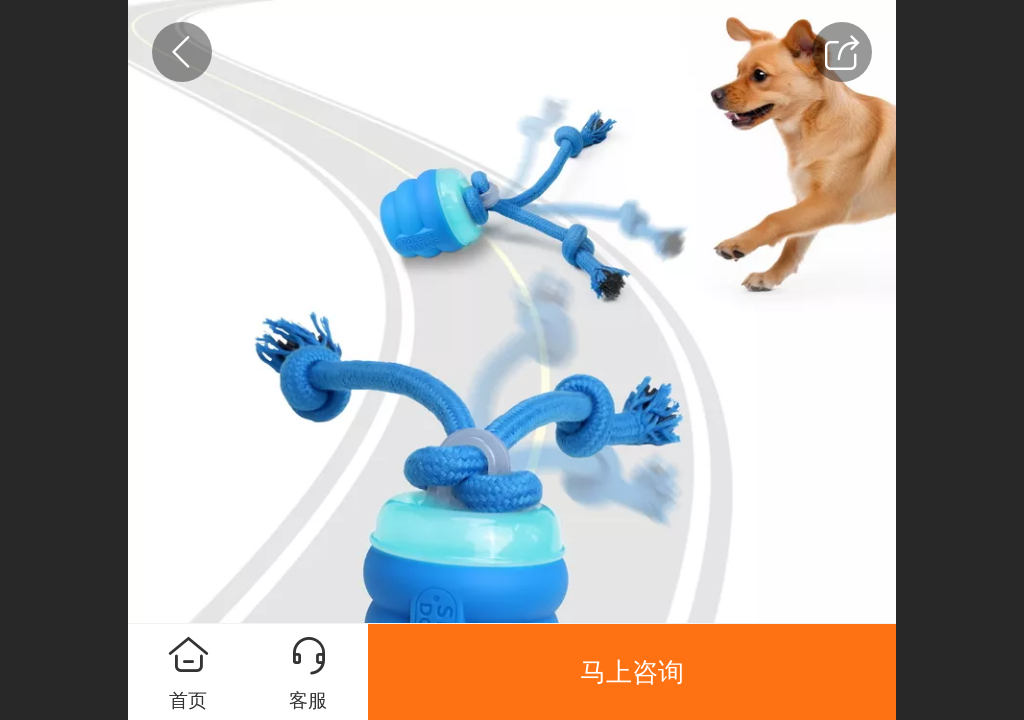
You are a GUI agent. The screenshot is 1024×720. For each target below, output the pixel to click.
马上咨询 (632, 672)
